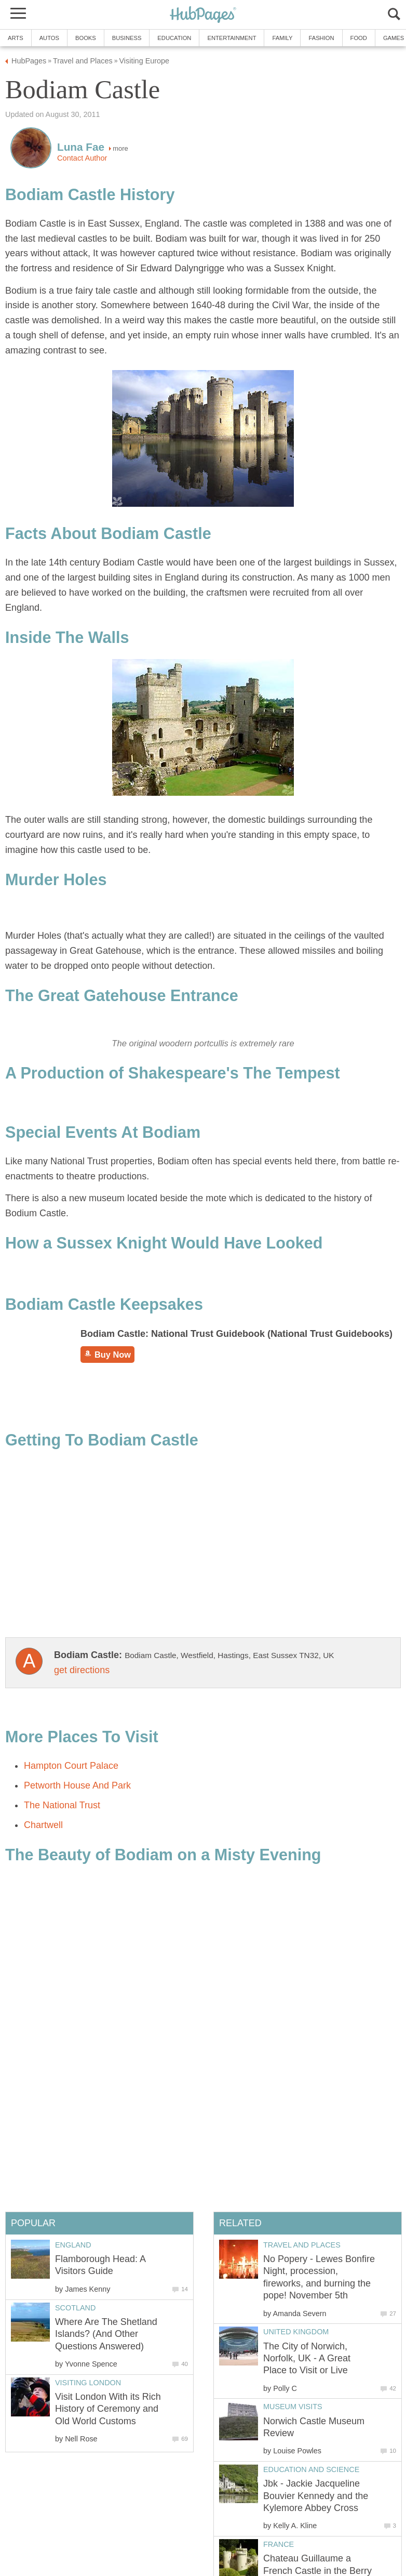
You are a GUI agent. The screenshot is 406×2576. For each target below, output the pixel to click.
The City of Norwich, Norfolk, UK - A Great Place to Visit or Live (306, 2358)
